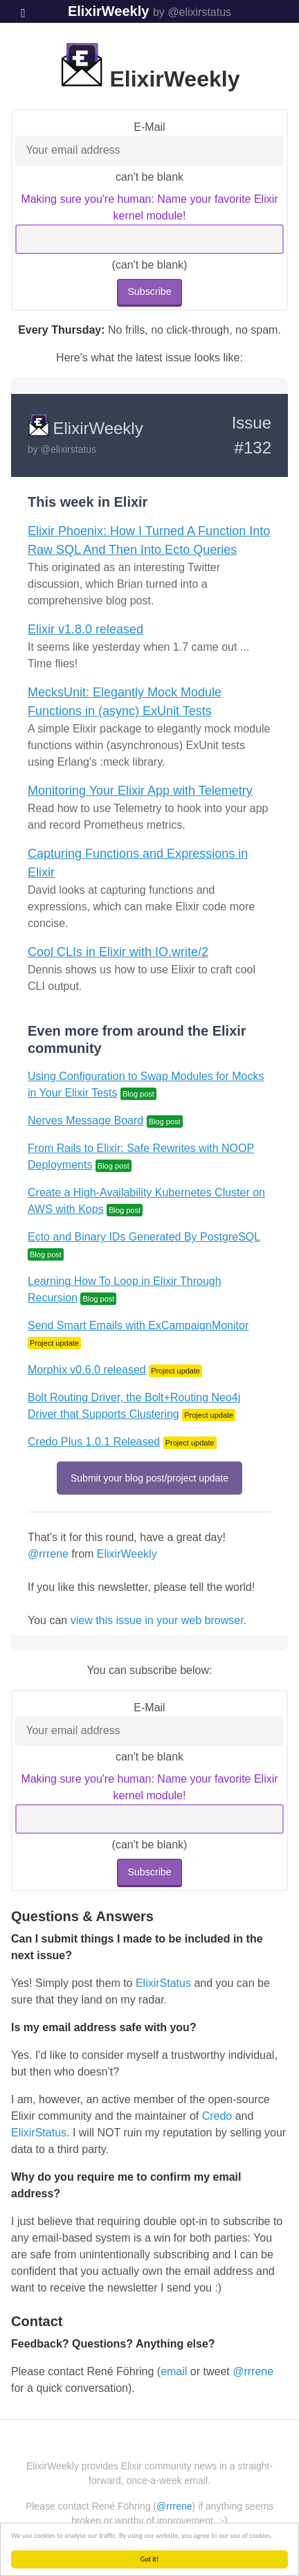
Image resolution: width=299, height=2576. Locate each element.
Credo (217, 2116)
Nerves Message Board (85, 1120)
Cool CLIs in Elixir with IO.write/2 (118, 952)
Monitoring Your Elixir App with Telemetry (140, 791)
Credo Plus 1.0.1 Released (94, 1442)
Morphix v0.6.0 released (87, 1370)
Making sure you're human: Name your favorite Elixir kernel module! (149, 207)
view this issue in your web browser (157, 1620)
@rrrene (48, 1554)
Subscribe (149, 291)
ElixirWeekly (108, 11)
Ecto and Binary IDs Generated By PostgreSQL (144, 1237)
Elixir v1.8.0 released (85, 629)
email (174, 2371)
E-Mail (149, 127)
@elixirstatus (68, 449)
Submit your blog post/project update (149, 1478)
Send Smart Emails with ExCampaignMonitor (138, 1325)
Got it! (150, 2559)
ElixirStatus (163, 1983)
